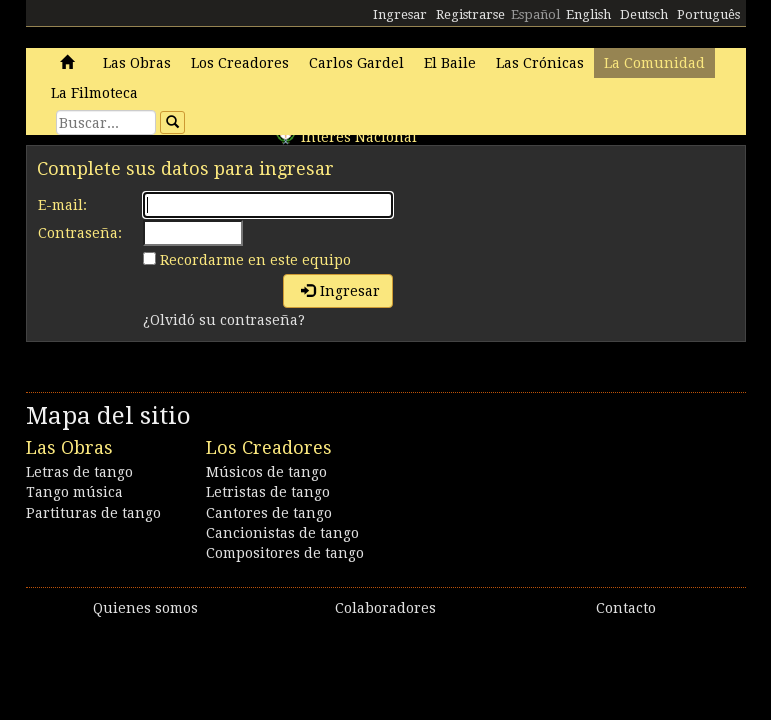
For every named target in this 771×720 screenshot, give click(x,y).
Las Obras (137, 63)
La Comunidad (654, 63)
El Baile (450, 63)
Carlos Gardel (356, 63)
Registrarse (470, 14)
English (588, 14)
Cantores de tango (269, 513)
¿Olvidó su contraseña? (224, 320)
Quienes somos (145, 608)
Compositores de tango (285, 553)
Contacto (626, 608)
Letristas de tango (268, 492)
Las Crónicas (540, 63)
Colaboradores (385, 608)
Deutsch (644, 14)
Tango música (74, 492)
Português (708, 14)
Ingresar (400, 14)
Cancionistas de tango (282, 533)
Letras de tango (79, 472)
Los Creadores (240, 63)
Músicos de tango (266, 472)
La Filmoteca (94, 93)
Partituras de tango (93, 513)
